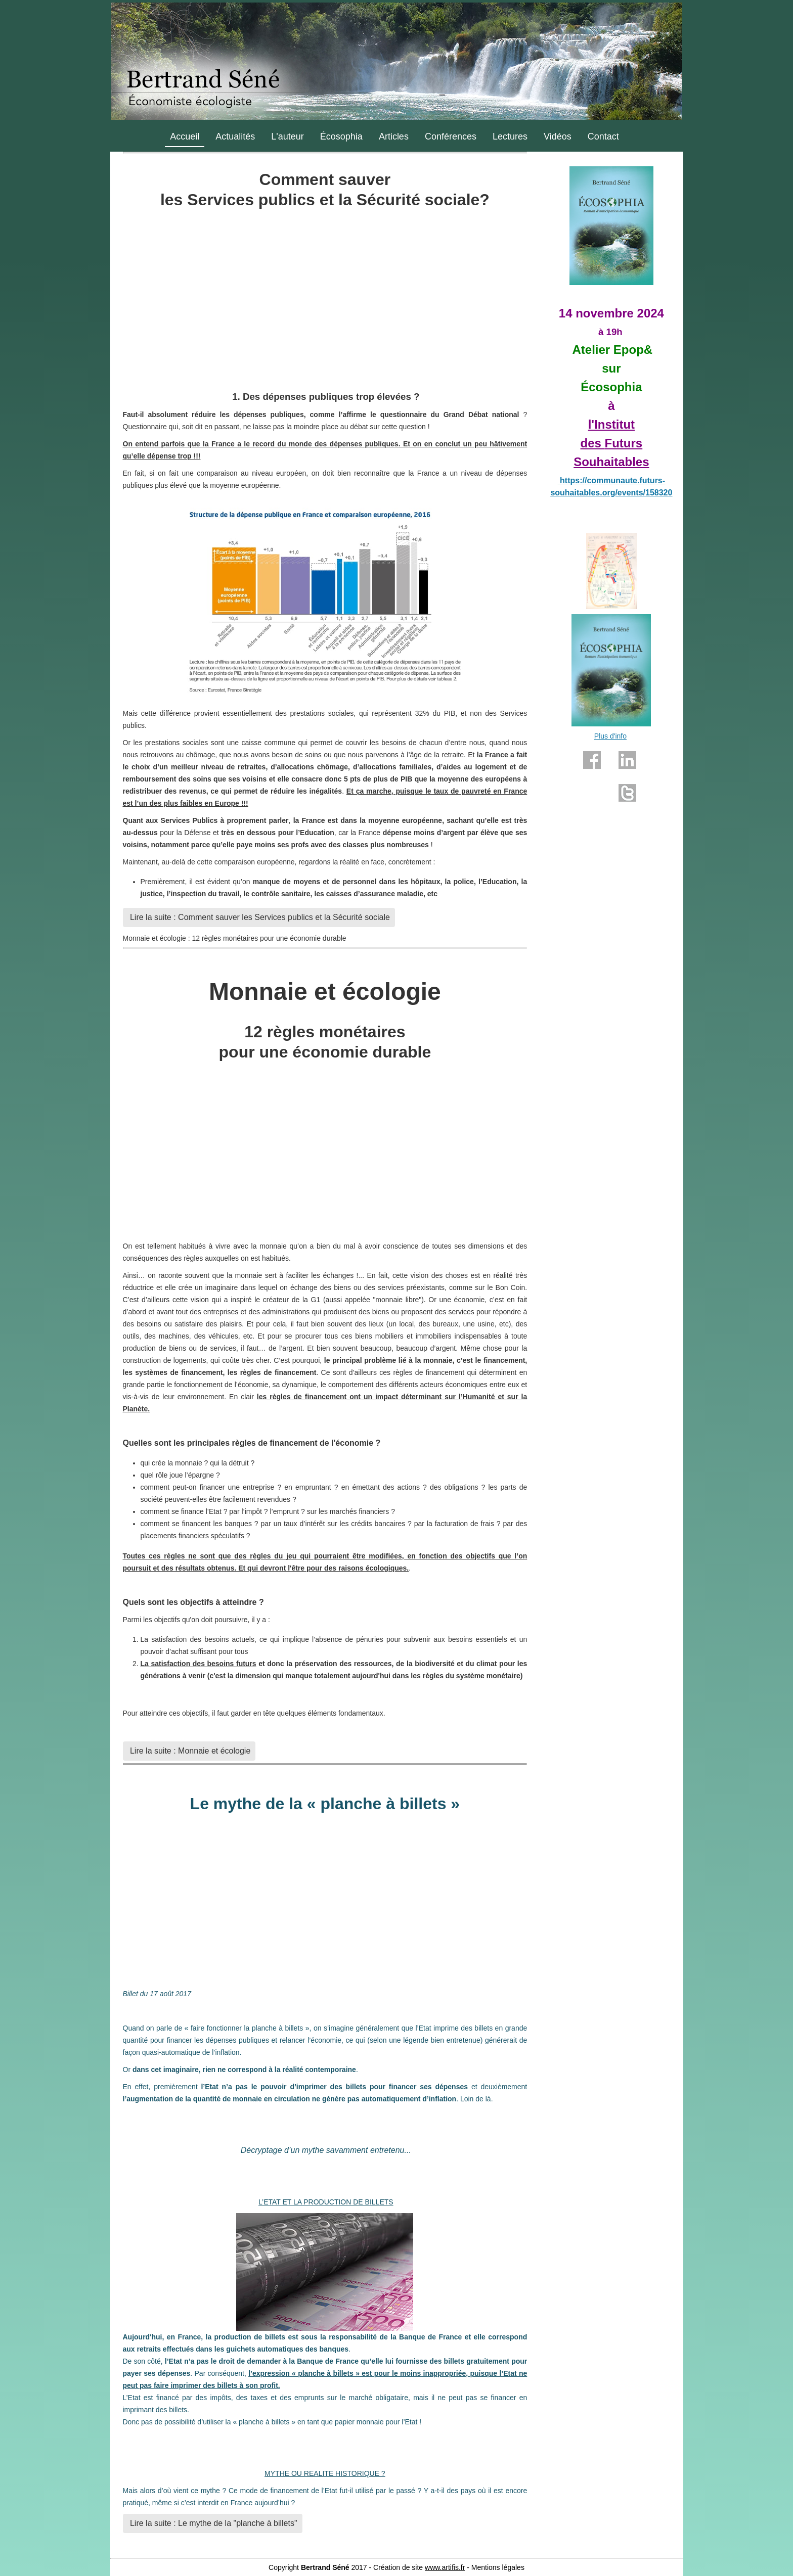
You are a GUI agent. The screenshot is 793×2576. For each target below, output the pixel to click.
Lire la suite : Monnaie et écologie (189, 1750)
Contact (603, 136)
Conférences (450, 136)
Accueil (184, 136)
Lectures (510, 136)
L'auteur (287, 136)
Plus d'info (610, 736)
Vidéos (557, 136)
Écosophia (341, 136)
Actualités (235, 136)
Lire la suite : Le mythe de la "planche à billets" (212, 2523)
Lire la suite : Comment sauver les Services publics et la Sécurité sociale (259, 917)
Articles (394, 136)
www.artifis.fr (445, 2567)
